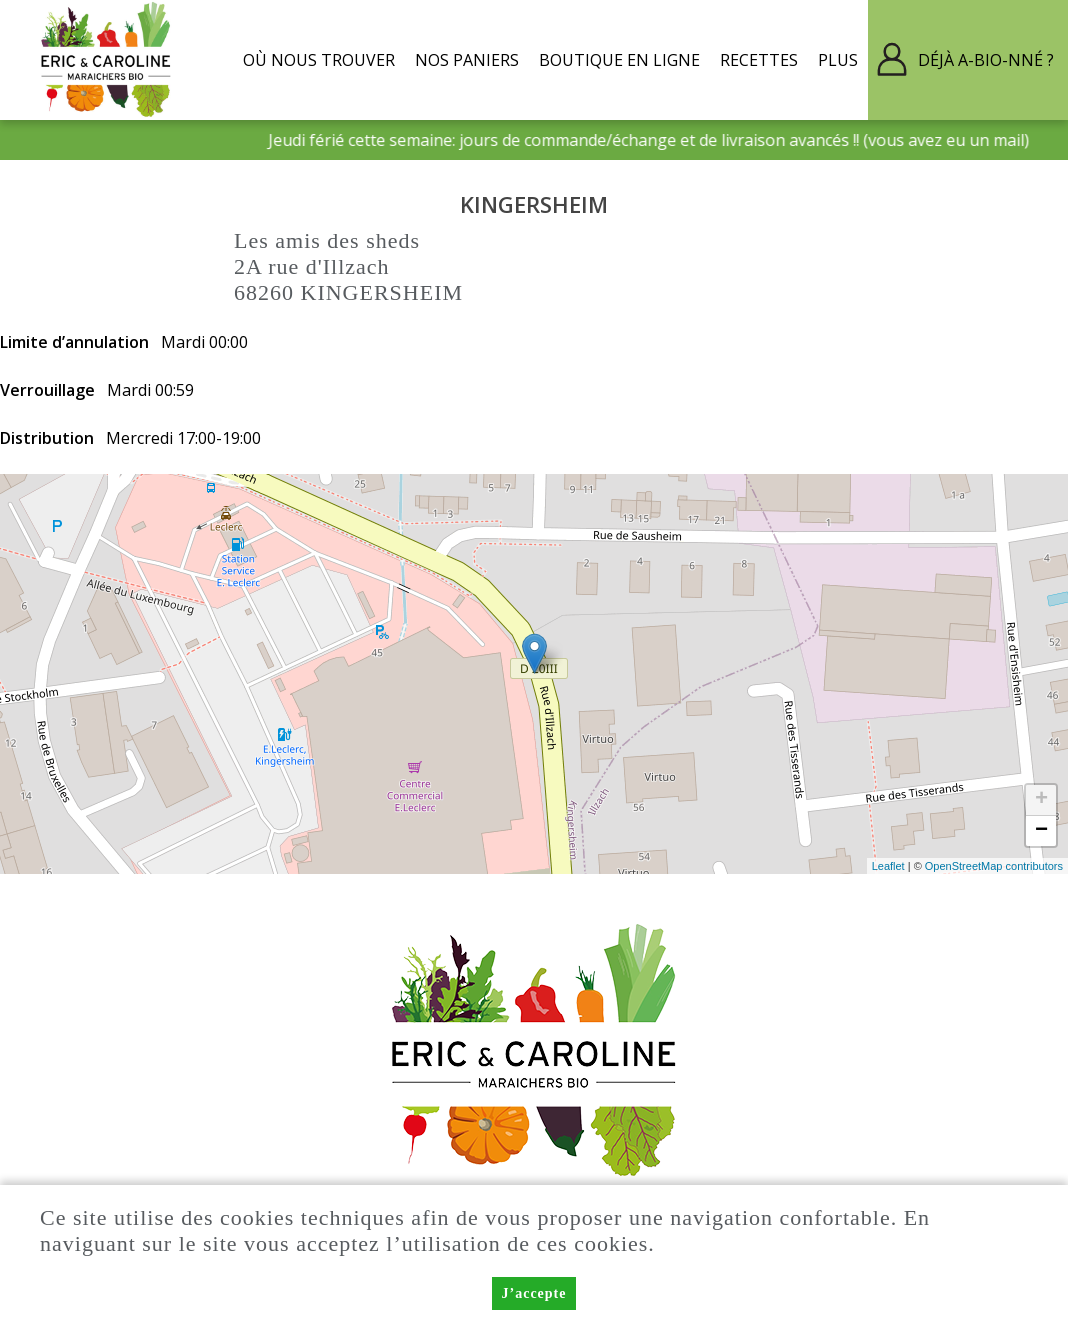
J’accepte (534, 1293)
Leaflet (888, 866)
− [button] (1041, 831)
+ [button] (1041, 800)
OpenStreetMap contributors (994, 866)
